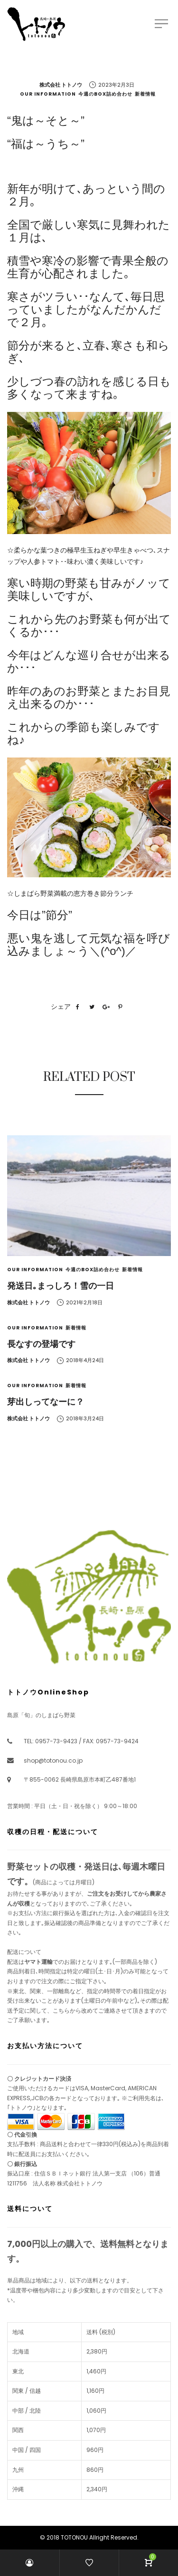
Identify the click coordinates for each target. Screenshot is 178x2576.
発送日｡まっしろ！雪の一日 (60, 1286)
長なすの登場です (41, 1344)
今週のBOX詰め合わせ (105, 94)
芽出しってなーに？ (45, 1402)
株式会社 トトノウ (60, 85)
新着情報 (145, 94)
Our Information (48, 94)
